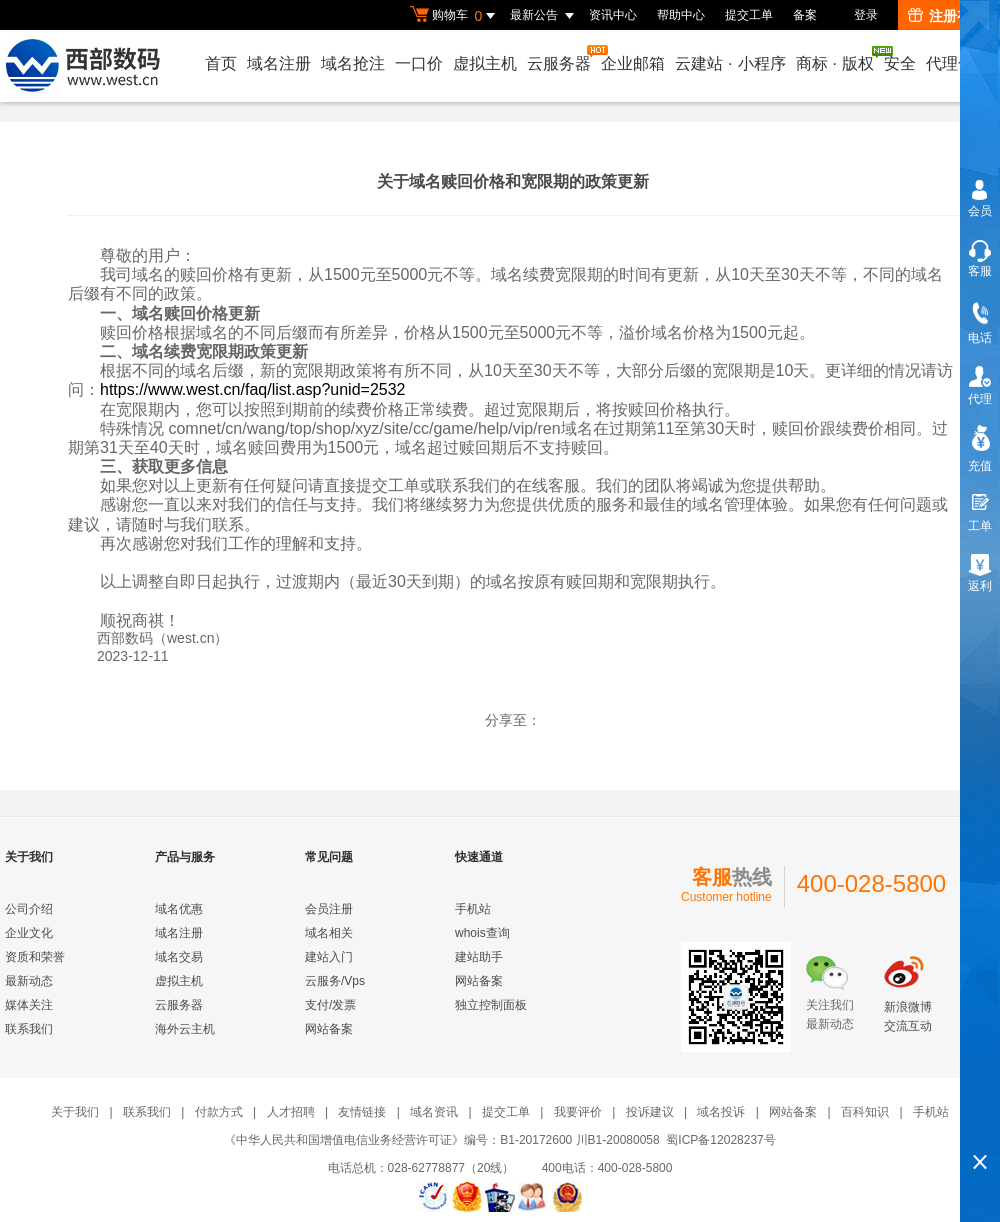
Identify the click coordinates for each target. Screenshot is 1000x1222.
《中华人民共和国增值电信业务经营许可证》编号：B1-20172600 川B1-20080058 (441, 1140)
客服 (980, 271)
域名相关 (329, 933)
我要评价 (578, 1112)
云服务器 (560, 58)
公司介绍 (29, 909)
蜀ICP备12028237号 (720, 1140)
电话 (980, 338)
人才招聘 (291, 1112)
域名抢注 (353, 63)
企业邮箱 (633, 63)
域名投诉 (721, 1112)
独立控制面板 (491, 1005)
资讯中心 (613, 15)
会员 (980, 211)
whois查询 (482, 933)
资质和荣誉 (35, 957)
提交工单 (749, 15)
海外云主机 (185, 1029)
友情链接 (362, 1112)
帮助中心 (681, 15)
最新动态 (29, 981)
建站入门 (329, 957)
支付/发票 (330, 1005)
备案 (805, 15)
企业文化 (29, 933)
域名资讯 (434, 1112)
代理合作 (958, 63)
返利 (980, 586)
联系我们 (29, 1029)
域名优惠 (179, 909)
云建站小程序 (730, 63)
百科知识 (865, 1112)
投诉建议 (650, 1112)
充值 (980, 466)
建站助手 (479, 957)
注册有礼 (946, 16)
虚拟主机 (485, 63)
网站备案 (329, 1029)
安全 (900, 63)
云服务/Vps (335, 981)
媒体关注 (29, 1005)
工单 (980, 526)
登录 (866, 15)
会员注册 (329, 909)
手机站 (473, 909)
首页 (221, 63)
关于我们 (75, 1112)
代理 (980, 399)
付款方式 (219, 1112)
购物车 (455, 16)
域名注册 (279, 63)
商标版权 (836, 59)
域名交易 (179, 957)
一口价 (419, 63)
